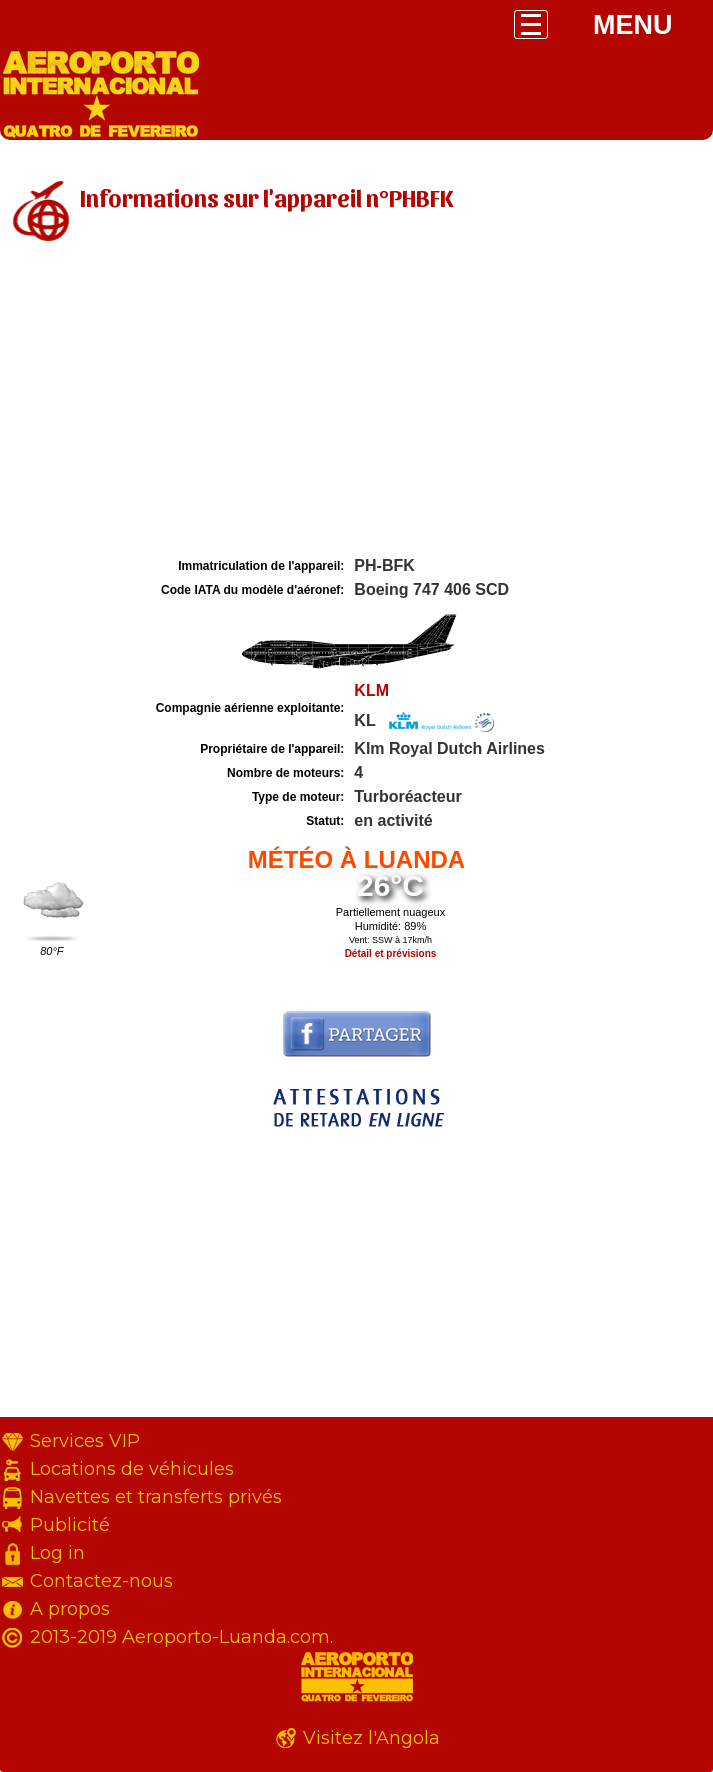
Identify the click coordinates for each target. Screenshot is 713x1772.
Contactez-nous (101, 1581)
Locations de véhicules (132, 1469)
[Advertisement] (356, 403)
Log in (57, 1553)
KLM (371, 690)
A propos (70, 1609)
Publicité (70, 1525)
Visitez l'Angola (371, 1738)
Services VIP (85, 1441)
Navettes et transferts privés (156, 1497)
